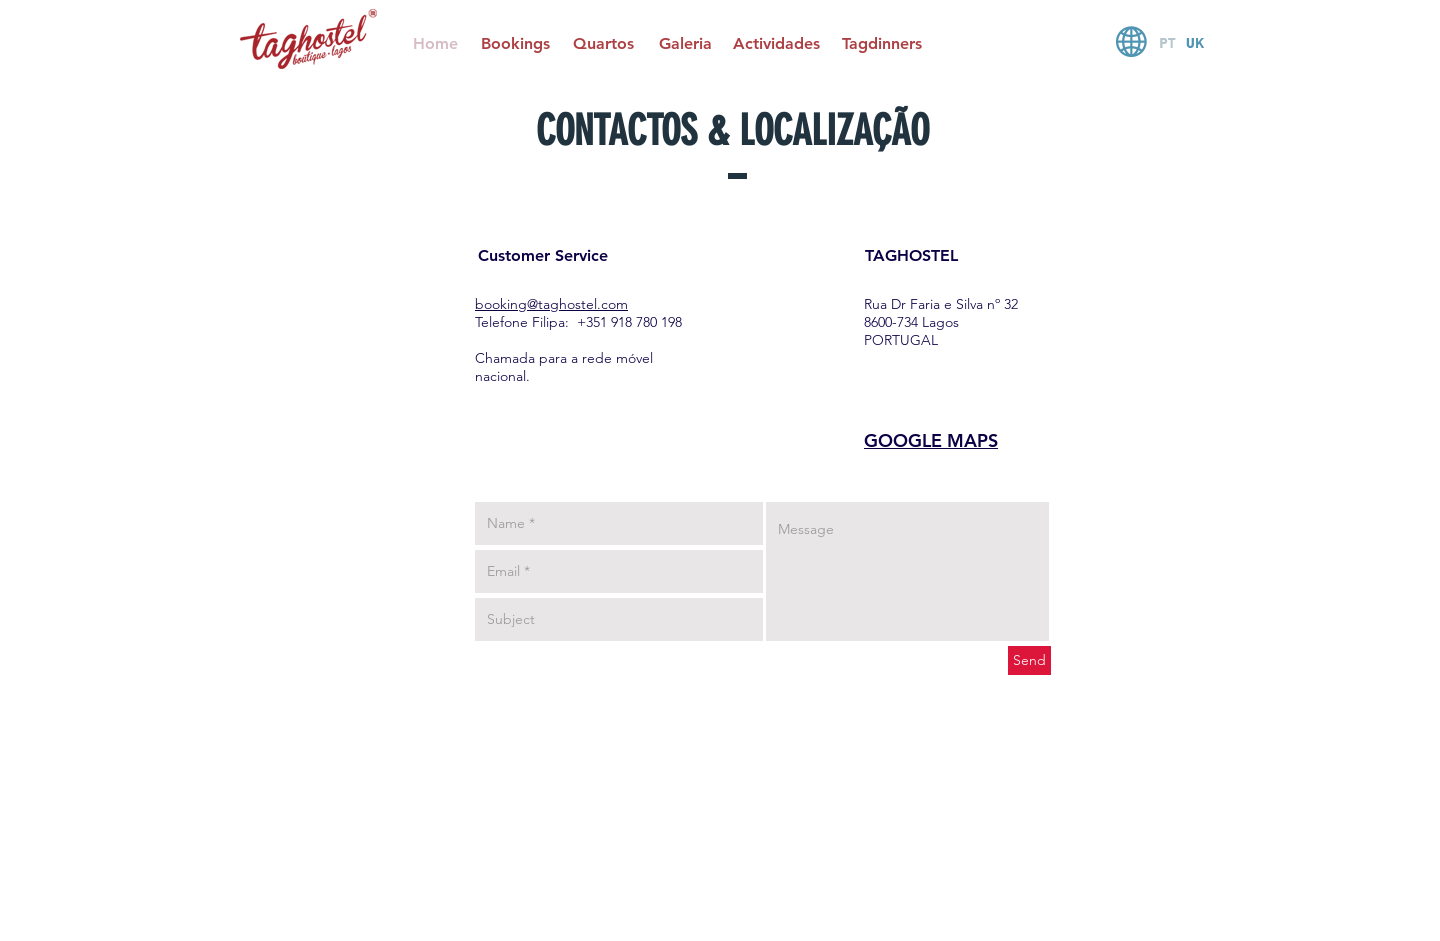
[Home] (435, 44)
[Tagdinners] (881, 44)
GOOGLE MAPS (931, 440)
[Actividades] (776, 44)
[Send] (1029, 660)
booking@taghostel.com (551, 304)
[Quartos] (603, 44)
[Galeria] (685, 44)
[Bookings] (515, 44)
